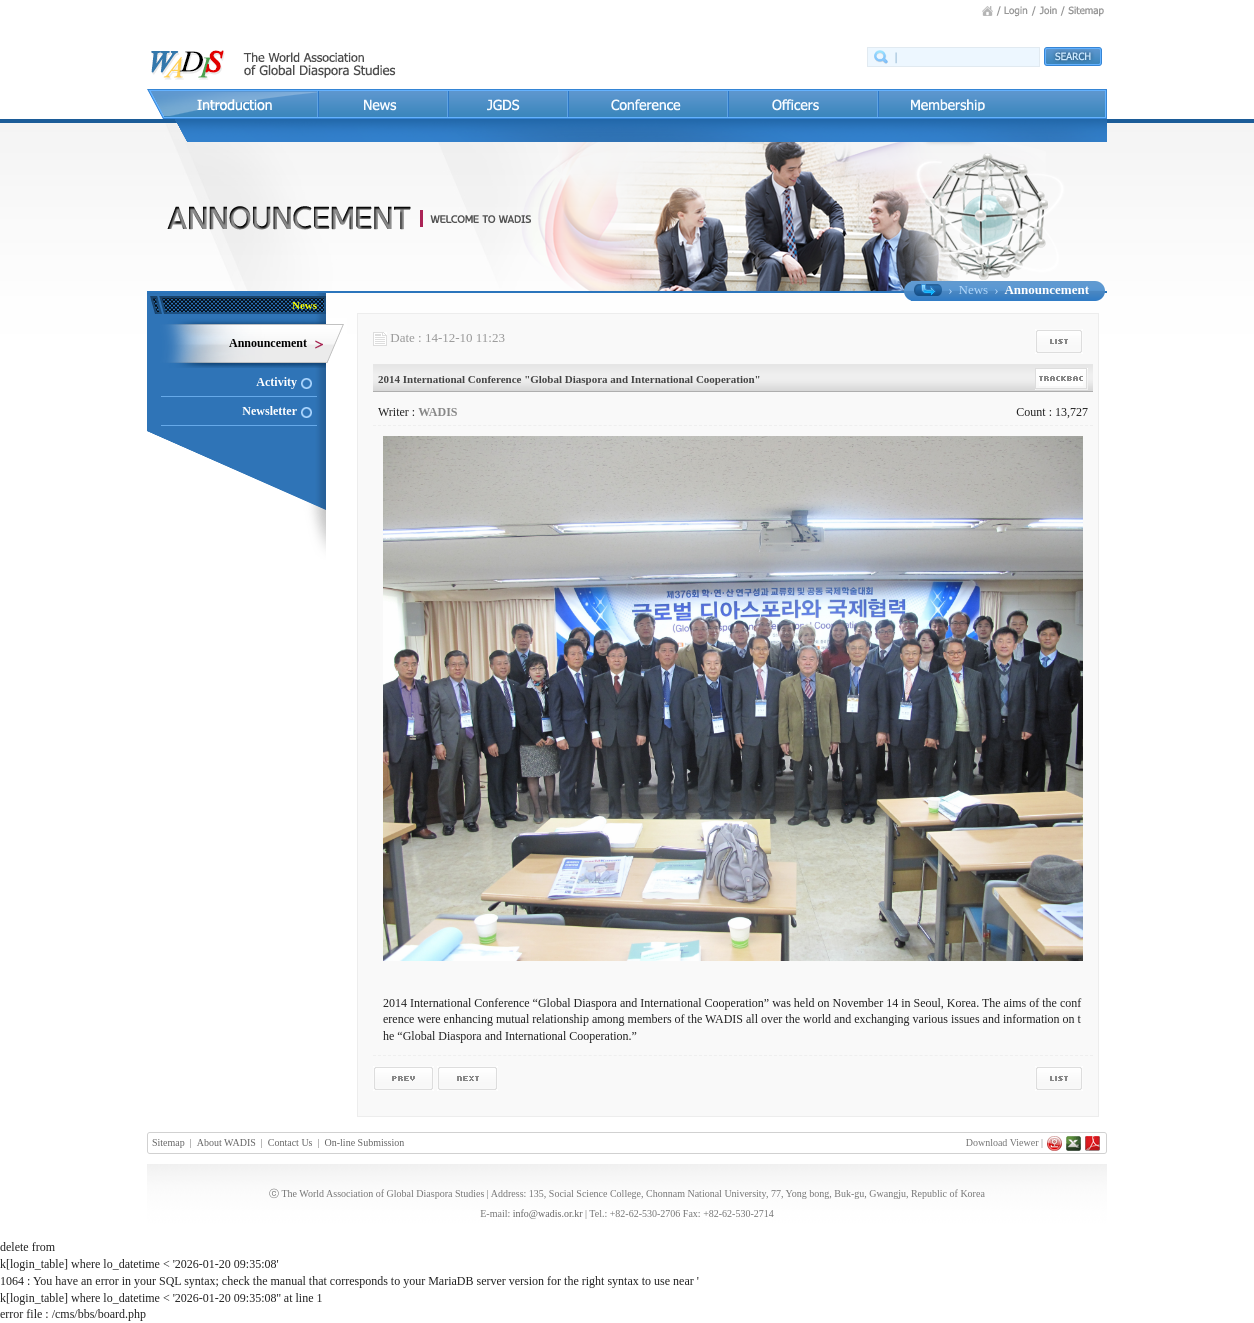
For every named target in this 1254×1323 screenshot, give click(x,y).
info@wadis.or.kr (548, 1213)
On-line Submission (365, 1142)
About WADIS (226, 1142)
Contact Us (290, 1142)
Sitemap (168, 1142)
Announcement (268, 343)
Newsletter (269, 411)
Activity (276, 382)
